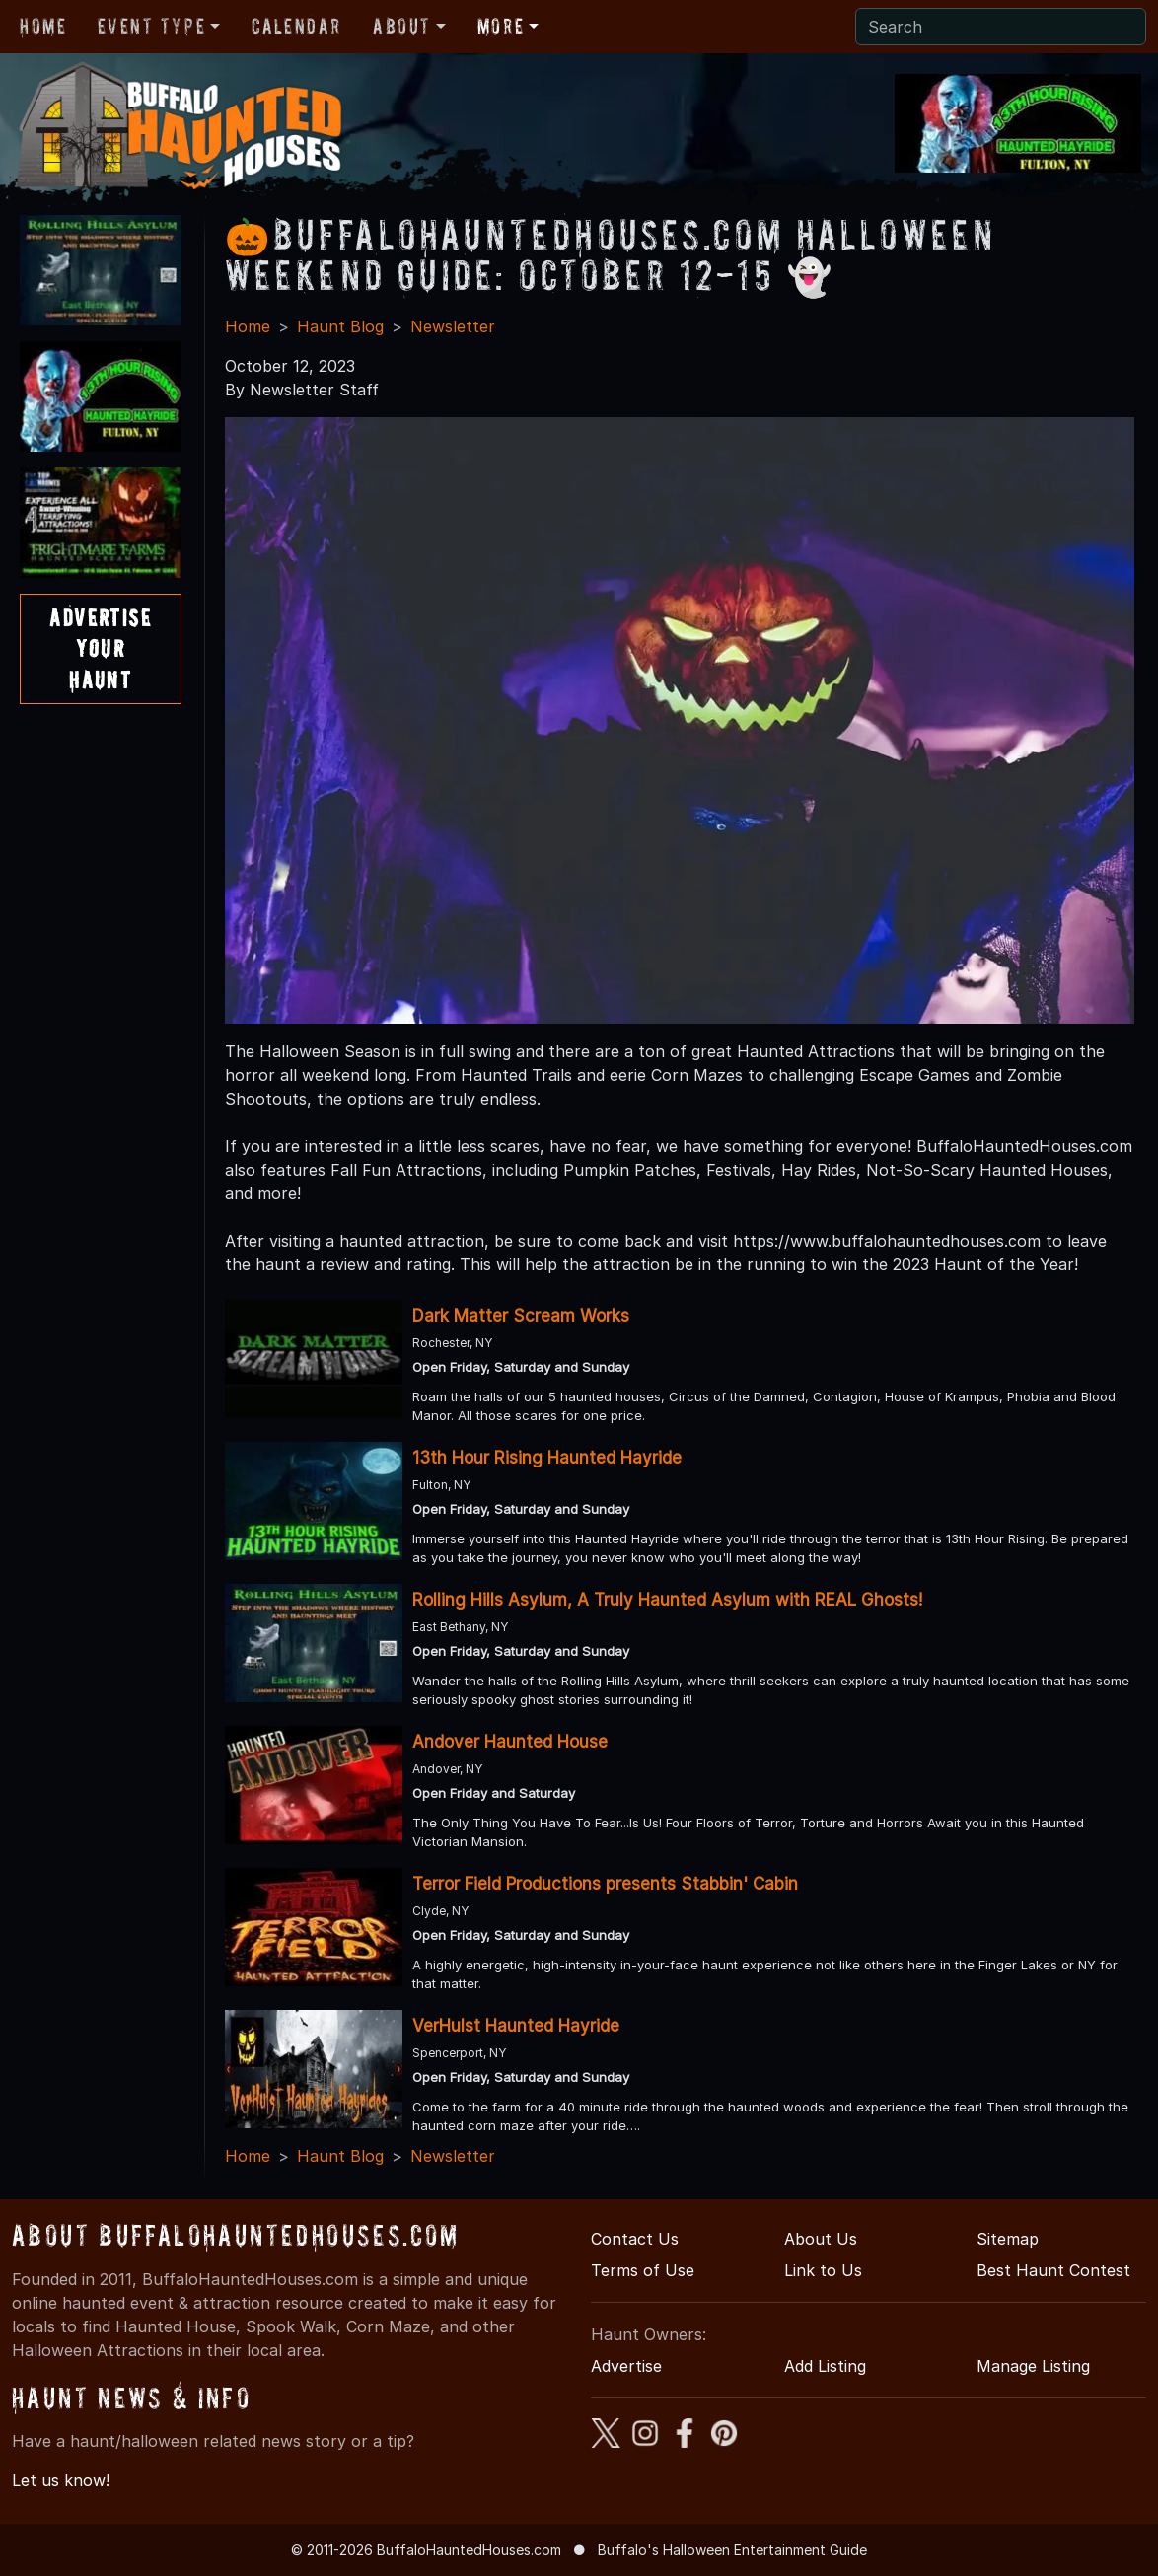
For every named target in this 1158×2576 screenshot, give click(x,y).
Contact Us (635, 2239)
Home (43, 25)
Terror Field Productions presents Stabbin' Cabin (605, 1884)
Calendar (296, 25)
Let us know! (60, 2480)
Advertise (626, 2366)
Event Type (151, 25)
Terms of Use (642, 2270)
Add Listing (825, 2366)
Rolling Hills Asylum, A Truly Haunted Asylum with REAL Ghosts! (667, 1600)
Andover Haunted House (510, 1742)
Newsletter (452, 326)
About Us (820, 2239)
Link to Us (823, 2270)
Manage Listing (1033, 2366)
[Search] (1000, 26)
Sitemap (1008, 2239)
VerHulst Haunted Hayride (515, 2026)
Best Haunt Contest (1053, 2270)
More (500, 25)
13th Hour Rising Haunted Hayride (547, 1457)
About (402, 25)
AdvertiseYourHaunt (100, 648)
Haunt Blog (340, 326)
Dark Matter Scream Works (520, 1315)
